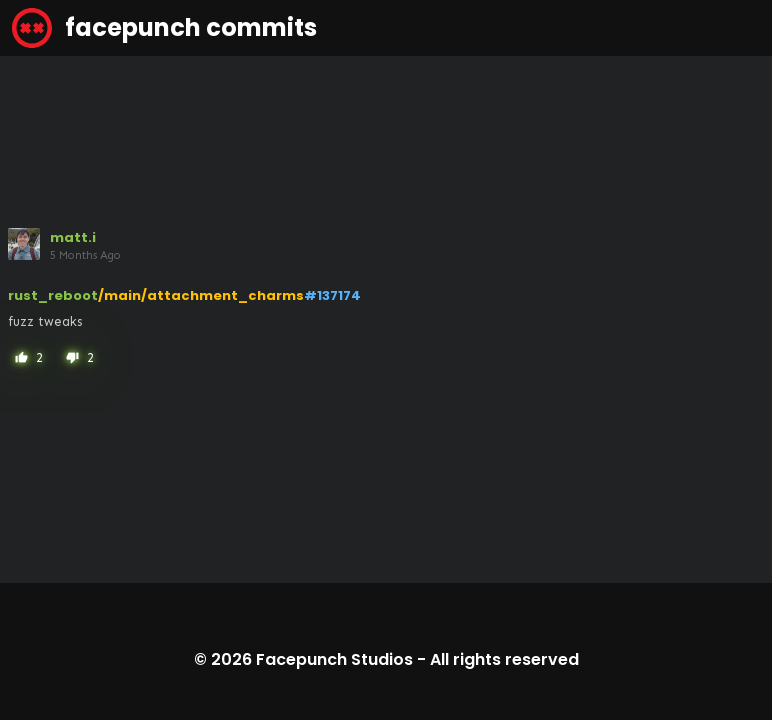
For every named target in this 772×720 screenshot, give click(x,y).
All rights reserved (504, 659)
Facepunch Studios (334, 659)
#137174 (332, 295)
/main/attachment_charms (201, 295)
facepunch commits (164, 28)
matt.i (73, 237)
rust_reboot (53, 295)
